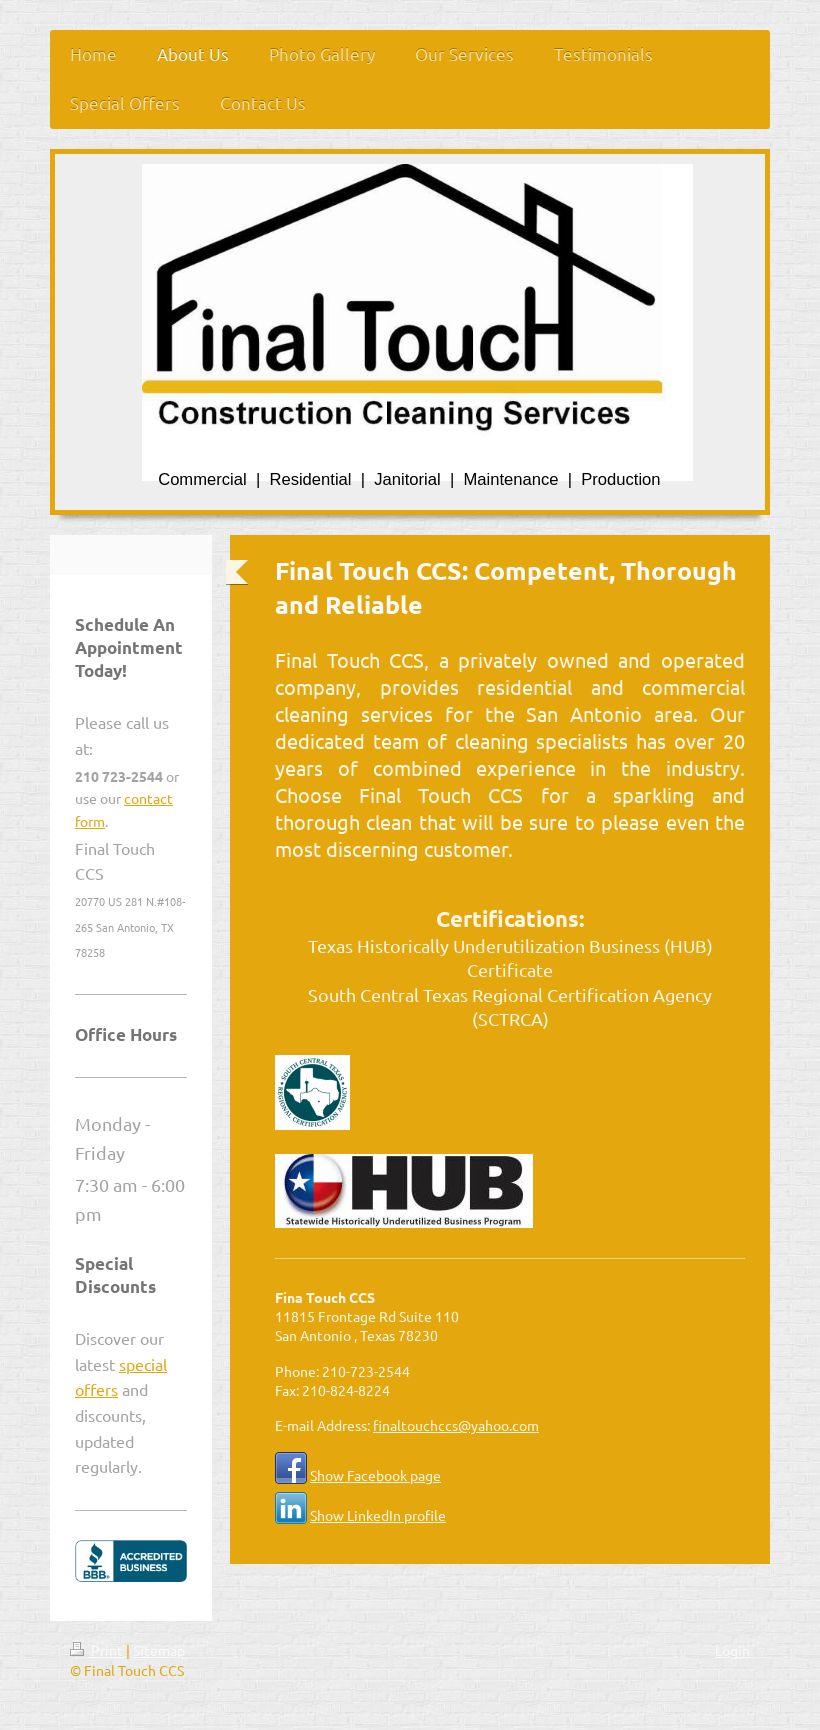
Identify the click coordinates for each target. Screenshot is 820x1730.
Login (732, 1650)
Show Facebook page (375, 1475)
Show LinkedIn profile (378, 1515)
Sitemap (159, 1650)
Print (98, 1650)
